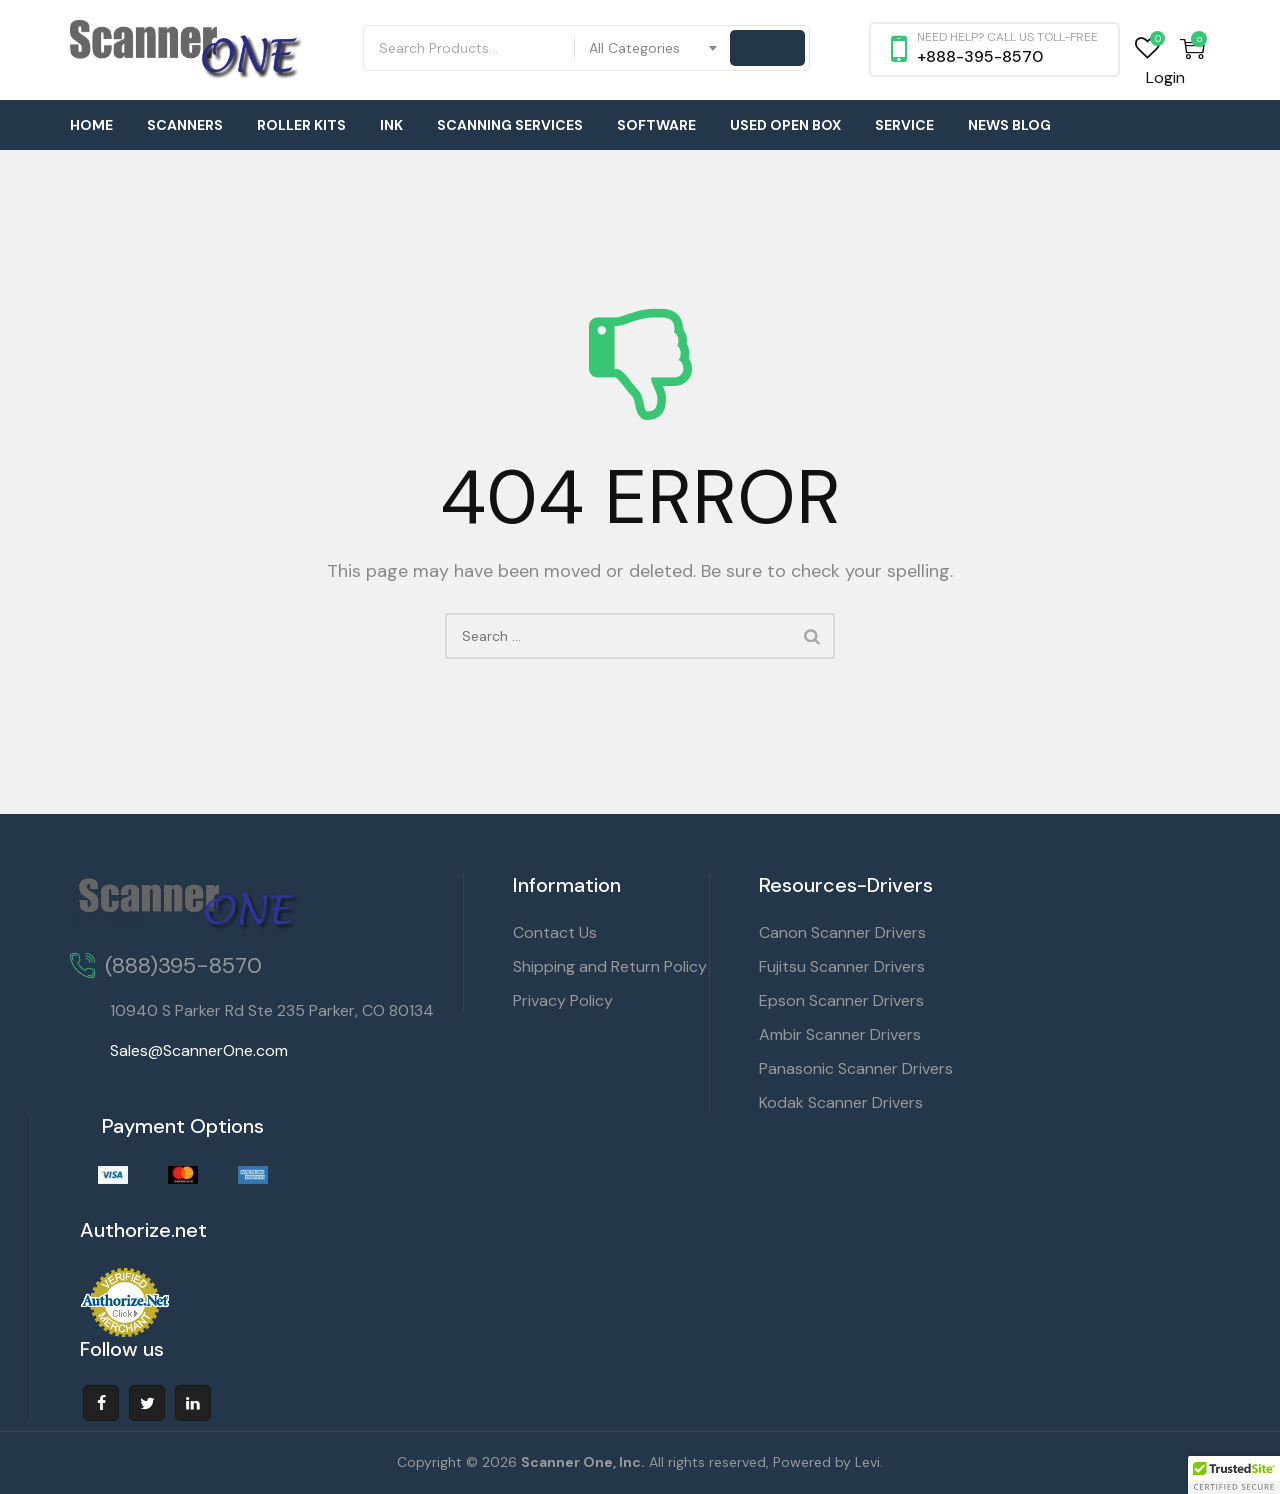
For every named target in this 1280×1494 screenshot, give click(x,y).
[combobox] (654, 48)
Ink (391, 125)
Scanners (185, 125)
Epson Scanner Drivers (841, 1000)
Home (91, 125)
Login (1165, 77)
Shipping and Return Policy (610, 966)
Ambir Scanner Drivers (840, 1034)
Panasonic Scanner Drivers (856, 1068)
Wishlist (1147, 48)
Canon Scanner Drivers (842, 932)
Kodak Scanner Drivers (841, 1102)
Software (656, 125)
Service (904, 125)
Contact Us (555, 932)
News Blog (1009, 125)
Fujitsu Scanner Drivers (842, 966)
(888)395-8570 (183, 965)
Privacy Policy (563, 1000)
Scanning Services (510, 125)
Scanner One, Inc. (583, 1462)
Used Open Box (785, 125)
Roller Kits (301, 125)
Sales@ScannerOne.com (199, 1050)
